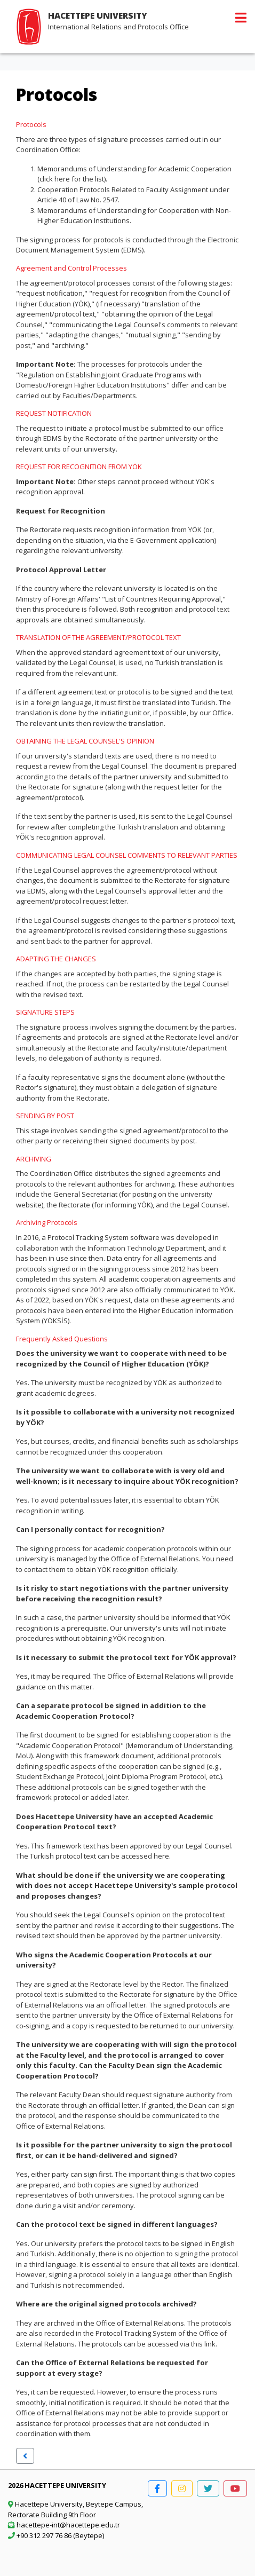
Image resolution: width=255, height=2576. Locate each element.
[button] (25, 2456)
